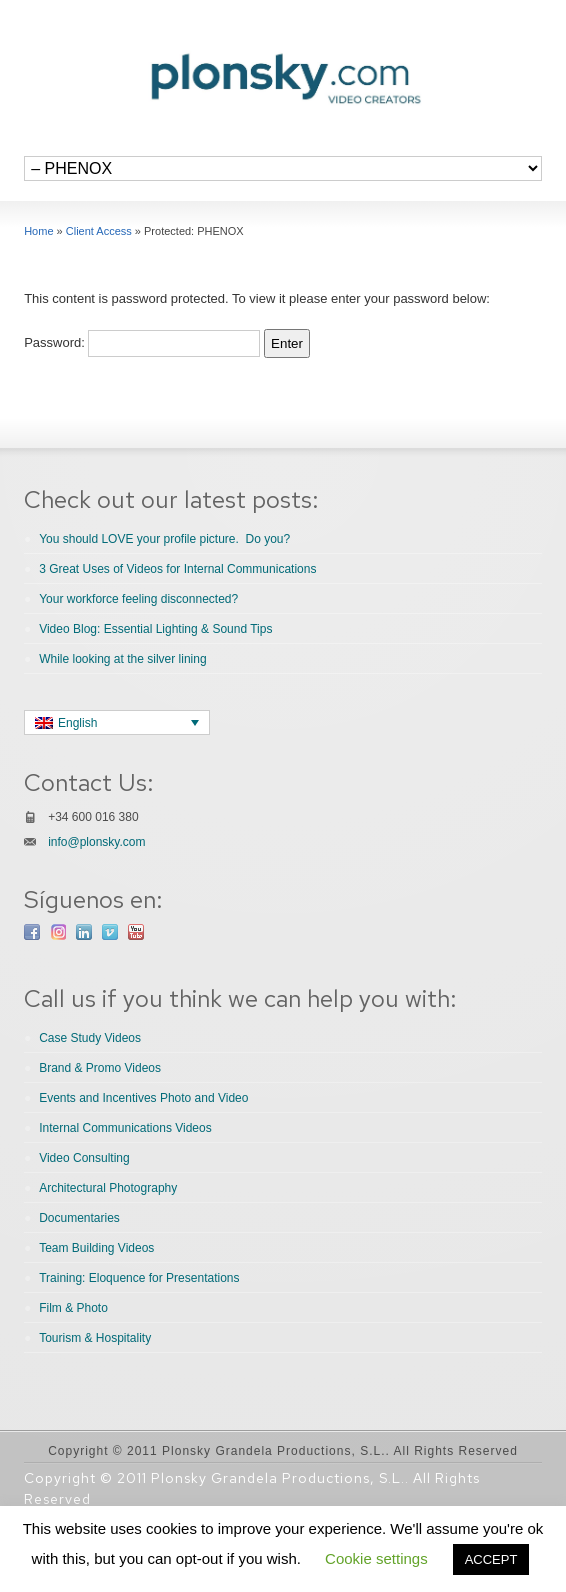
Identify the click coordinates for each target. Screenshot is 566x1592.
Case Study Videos (90, 1038)
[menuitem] (117, 722)
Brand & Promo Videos (100, 1068)
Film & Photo (73, 1308)
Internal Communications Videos (125, 1128)
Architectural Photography (108, 1188)
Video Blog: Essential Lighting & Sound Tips (155, 629)
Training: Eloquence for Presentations (139, 1278)
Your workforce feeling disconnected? (138, 599)
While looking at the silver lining (122, 659)
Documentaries (79, 1218)
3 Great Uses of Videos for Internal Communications (177, 569)
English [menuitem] (77, 723)
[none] (117, 722)
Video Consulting (84, 1158)
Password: (142, 342)
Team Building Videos (96, 1248)
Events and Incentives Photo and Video (143, 1098)
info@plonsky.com (96, 842)
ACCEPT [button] (491, 1559)
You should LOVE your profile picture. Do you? (164, 539)
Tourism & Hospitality (95, 1338)
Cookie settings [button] (376, 1558)
